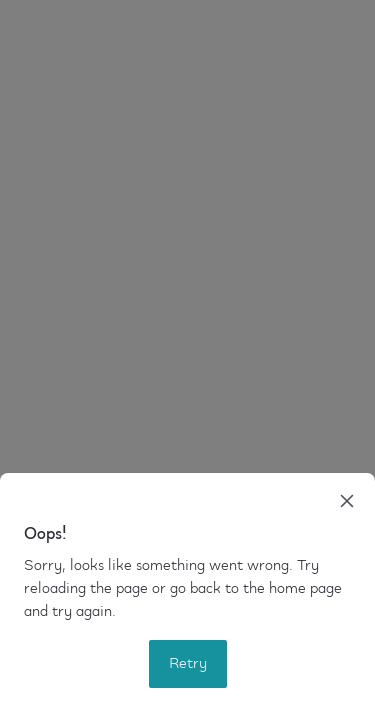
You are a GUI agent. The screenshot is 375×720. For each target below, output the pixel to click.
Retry (188, 664)
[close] (347, 501)
